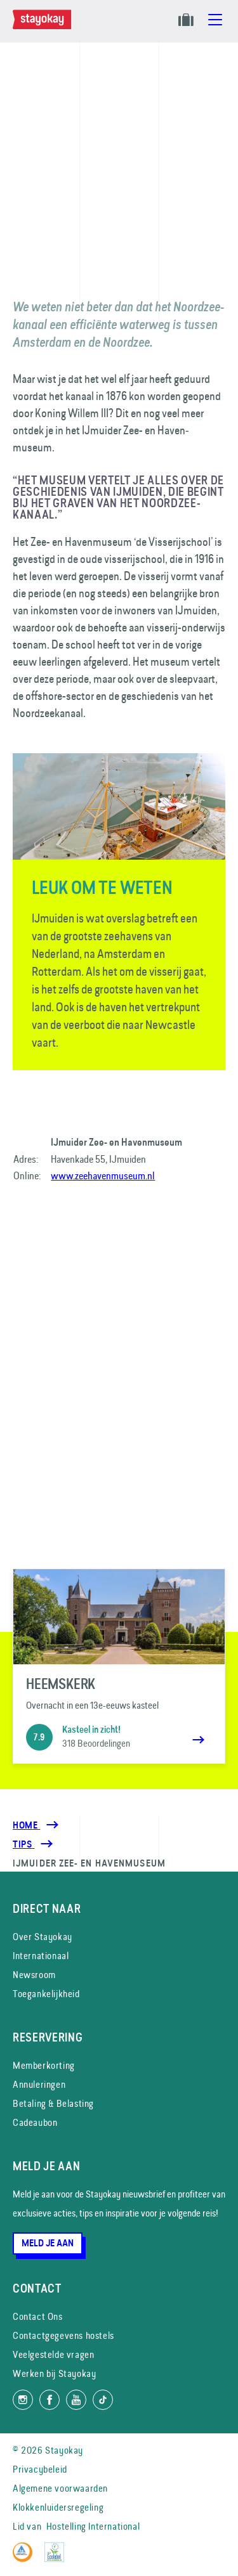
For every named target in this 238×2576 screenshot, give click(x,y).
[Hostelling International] (26, 2558)
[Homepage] (44, 26)
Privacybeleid (40, 2469)
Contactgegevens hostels (63, 2335)
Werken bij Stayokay (54, 2373)
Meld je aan (48, 2243)
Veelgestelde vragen (53, 2354)
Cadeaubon (35, 2122)
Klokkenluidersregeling (58, 2507)
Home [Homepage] (26, 1825)
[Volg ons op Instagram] (23, 2400)
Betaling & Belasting (53, 2103)
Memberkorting (44, 2065)
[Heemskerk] (119, 1666)
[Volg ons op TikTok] (103, 2400)
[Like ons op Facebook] (49, 2400)
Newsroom (34, 1974)
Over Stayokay (42, 1936)
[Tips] (23, 1844)
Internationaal (41, 1955)
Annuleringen (39, 2084)
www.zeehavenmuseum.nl (103, 1175)
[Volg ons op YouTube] (76, 2400)
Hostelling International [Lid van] (93, 2526)
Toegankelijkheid (46, 1993)
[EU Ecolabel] (57, 2558)
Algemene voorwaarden (60, 2488)
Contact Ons (38, 2316)
